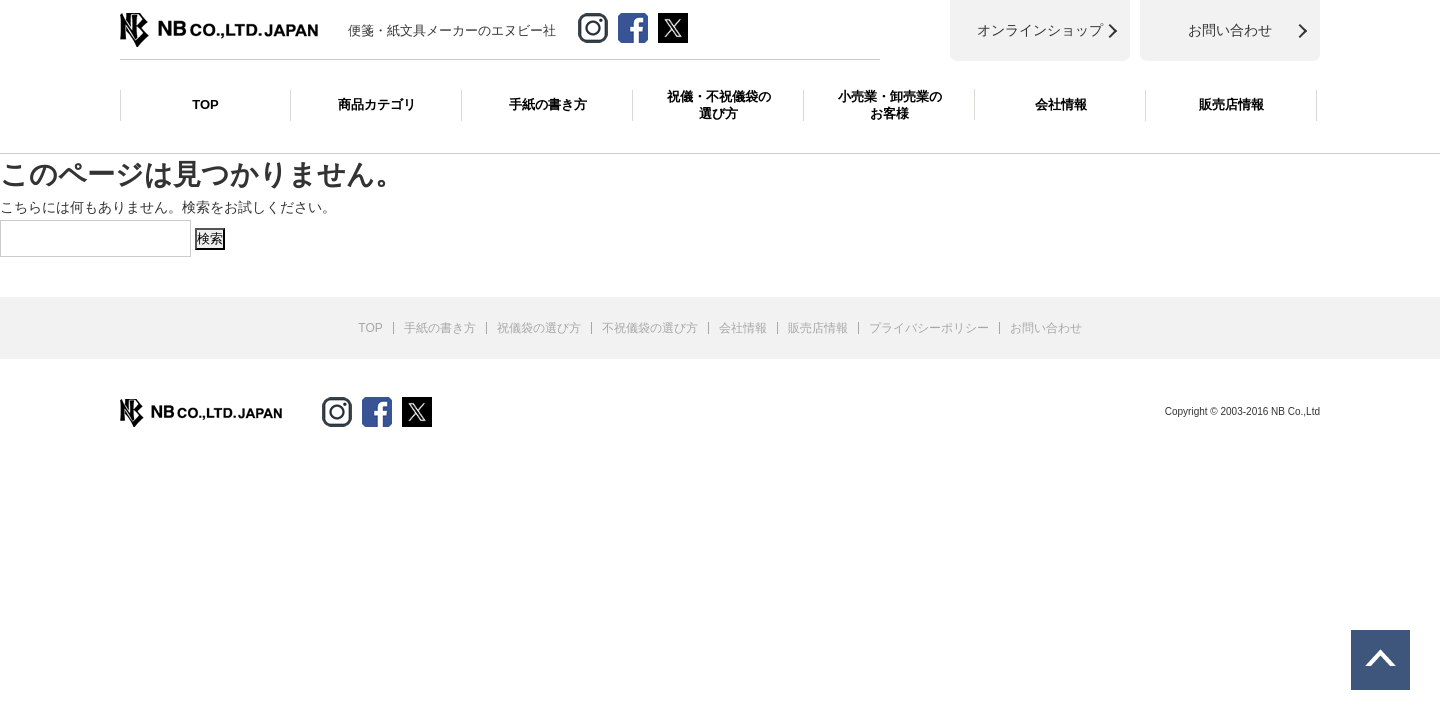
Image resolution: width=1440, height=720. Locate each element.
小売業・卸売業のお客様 (890, 105)
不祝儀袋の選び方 (650, 328)
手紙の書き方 (548, 104)
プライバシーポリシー (929, 328)
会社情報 (1061, 104)
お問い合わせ (1046, 328)
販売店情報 (1231, 104)
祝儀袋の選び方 (539, 328)
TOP (205, 104)
